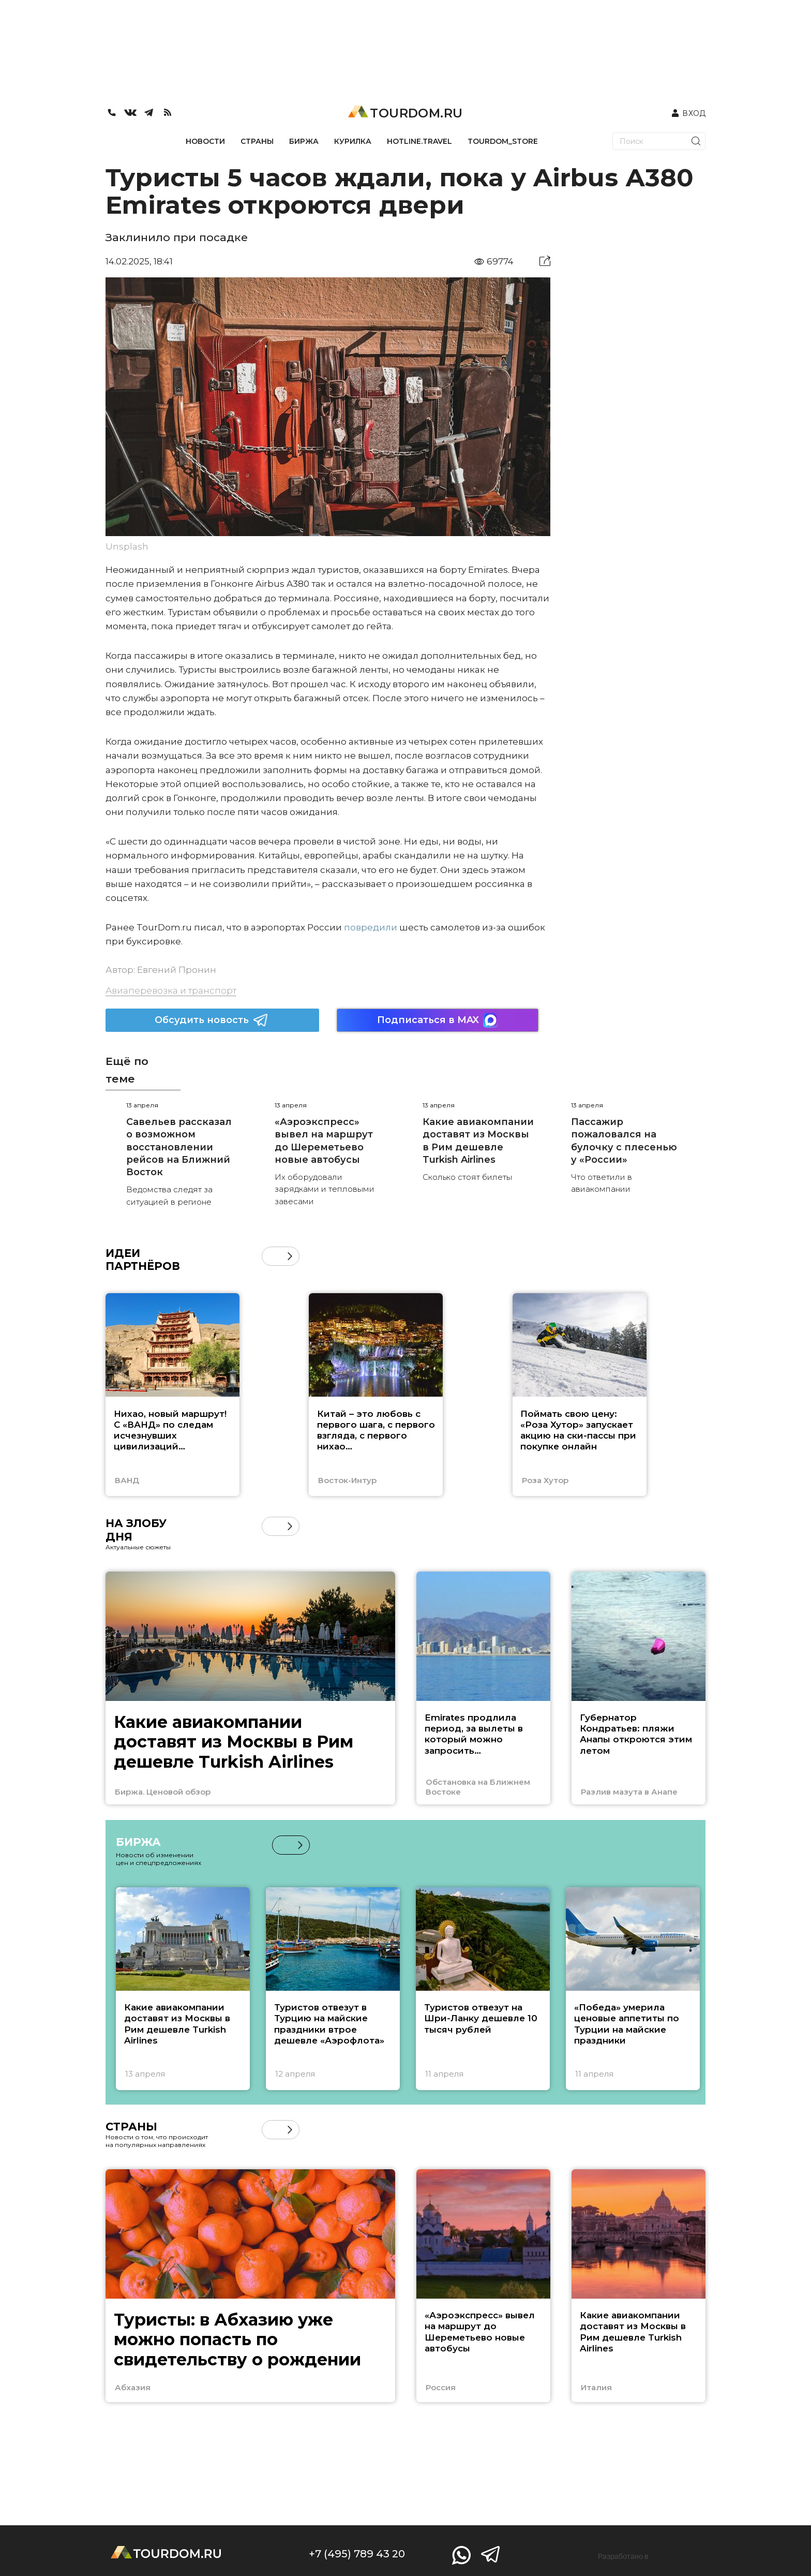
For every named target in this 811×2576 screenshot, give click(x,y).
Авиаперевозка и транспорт (171, 990)
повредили (370, 927)
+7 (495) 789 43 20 (357, 2554)
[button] (290, 1256)
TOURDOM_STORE (503, 141)
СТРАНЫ (257, 141)
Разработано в (623, 2556)
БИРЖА (304, 141)
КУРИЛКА (352, 141)
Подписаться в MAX (437, 1020)
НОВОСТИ (205, 141)
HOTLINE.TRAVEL (419, 141)
